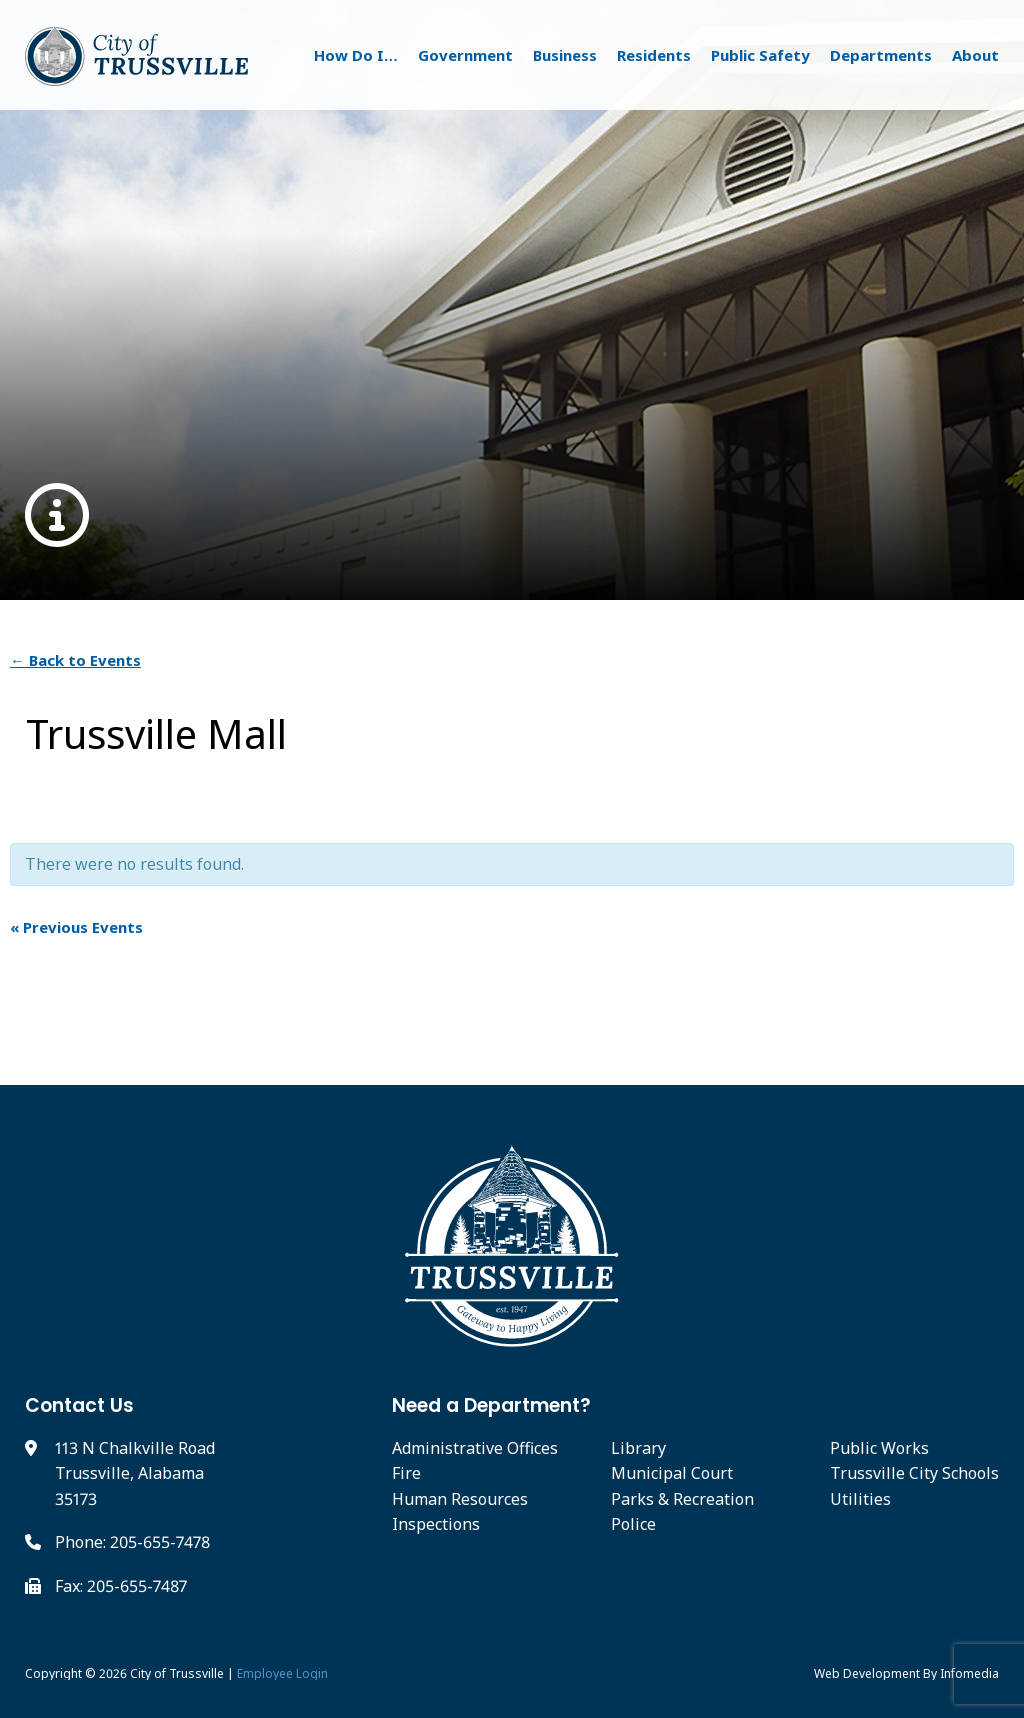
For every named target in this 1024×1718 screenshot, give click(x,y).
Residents (654, 55)
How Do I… (356, 55)
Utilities (860, 1499)
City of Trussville (177, 1673)
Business (565, 55)
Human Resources (460, 1499)
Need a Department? (491, 1405)
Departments (881, 55)
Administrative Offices (475, 1448)
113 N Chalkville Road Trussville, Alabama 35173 (135, 1473)
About (975, 55)
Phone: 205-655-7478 (132, 1542)
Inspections (436, 1524)
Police (633, 1524)
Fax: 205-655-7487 (121, 1586)
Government (465, 55)
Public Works (879, 1448)
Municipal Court (672, 1473)
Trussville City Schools (914, 1473)
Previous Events (76, 927)
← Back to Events (75, 660)
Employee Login (282, 1673)
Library (638, 1448)
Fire (406, 1473)
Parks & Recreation (682, 1499)
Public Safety (760, 55)
